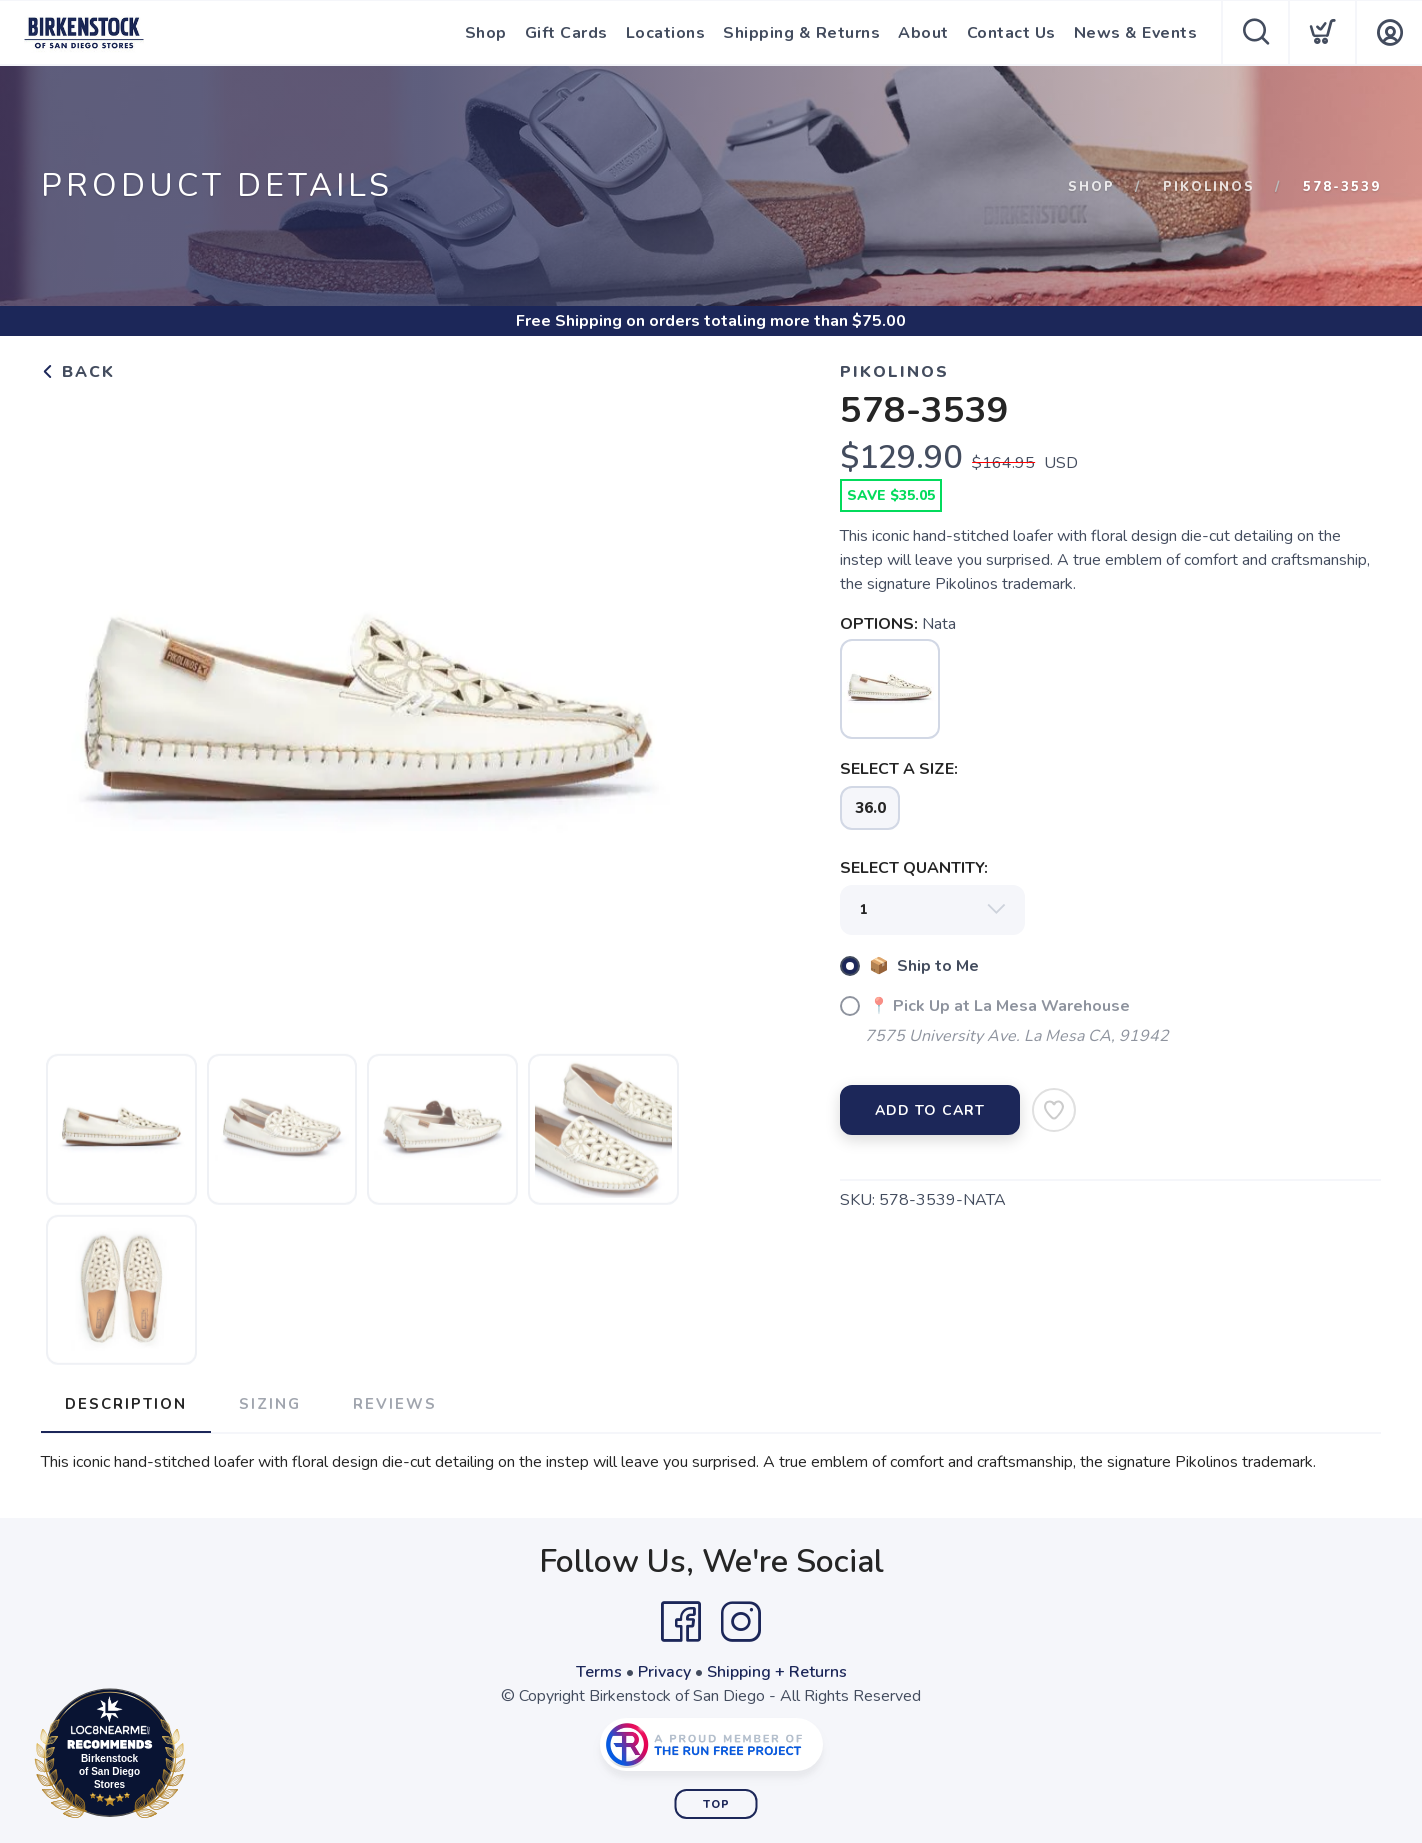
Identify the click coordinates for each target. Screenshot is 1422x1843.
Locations (666, 33)
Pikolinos (1209, 187)
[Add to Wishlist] (1054, 1110)
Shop (486, 33)
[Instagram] (741, 1622)
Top (716, 1804)
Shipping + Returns (777, 1672)
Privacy (664, 1672)
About (923, 33)
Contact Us (1011, 33)
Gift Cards (566, 33)
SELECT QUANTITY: (914, 868)
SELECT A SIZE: (899, 769)
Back (78, 372)
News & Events (1136, 33)
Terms (599, 1672)
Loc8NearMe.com (197, 1757)
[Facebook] (681, 1622)
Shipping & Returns (801, 33)
